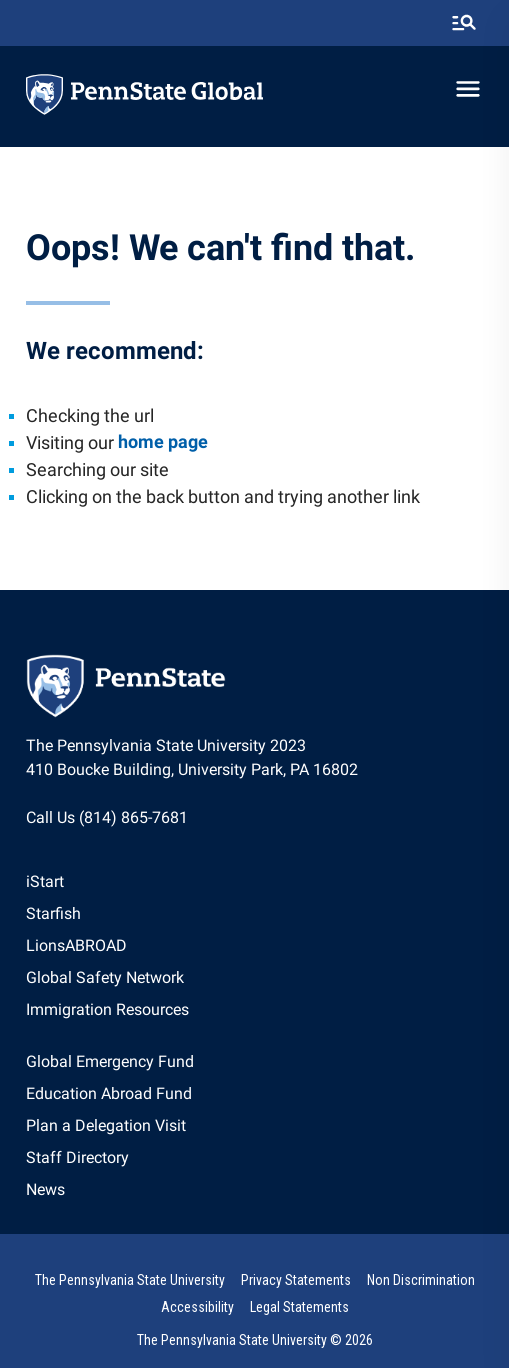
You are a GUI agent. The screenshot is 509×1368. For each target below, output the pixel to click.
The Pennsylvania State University (130, 1280)
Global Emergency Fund (110, 1061)
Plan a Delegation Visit (106, 1125)
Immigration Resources (107, 1009)
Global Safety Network (105, 977)
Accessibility (197, 1307)
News (45, 1189)
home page (163, 441)
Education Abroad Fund (109, 1093)
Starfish (53, 913)
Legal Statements (299, 1307)
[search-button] (464, 23)
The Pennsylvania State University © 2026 (255, 1340)
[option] (107, 882)
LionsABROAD (76, 945)
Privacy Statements (296, 1280)
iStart (45, 881)
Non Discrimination (421, 1280)
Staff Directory (77, 1157)
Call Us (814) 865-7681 (107, 817)
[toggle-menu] (468, 89)
